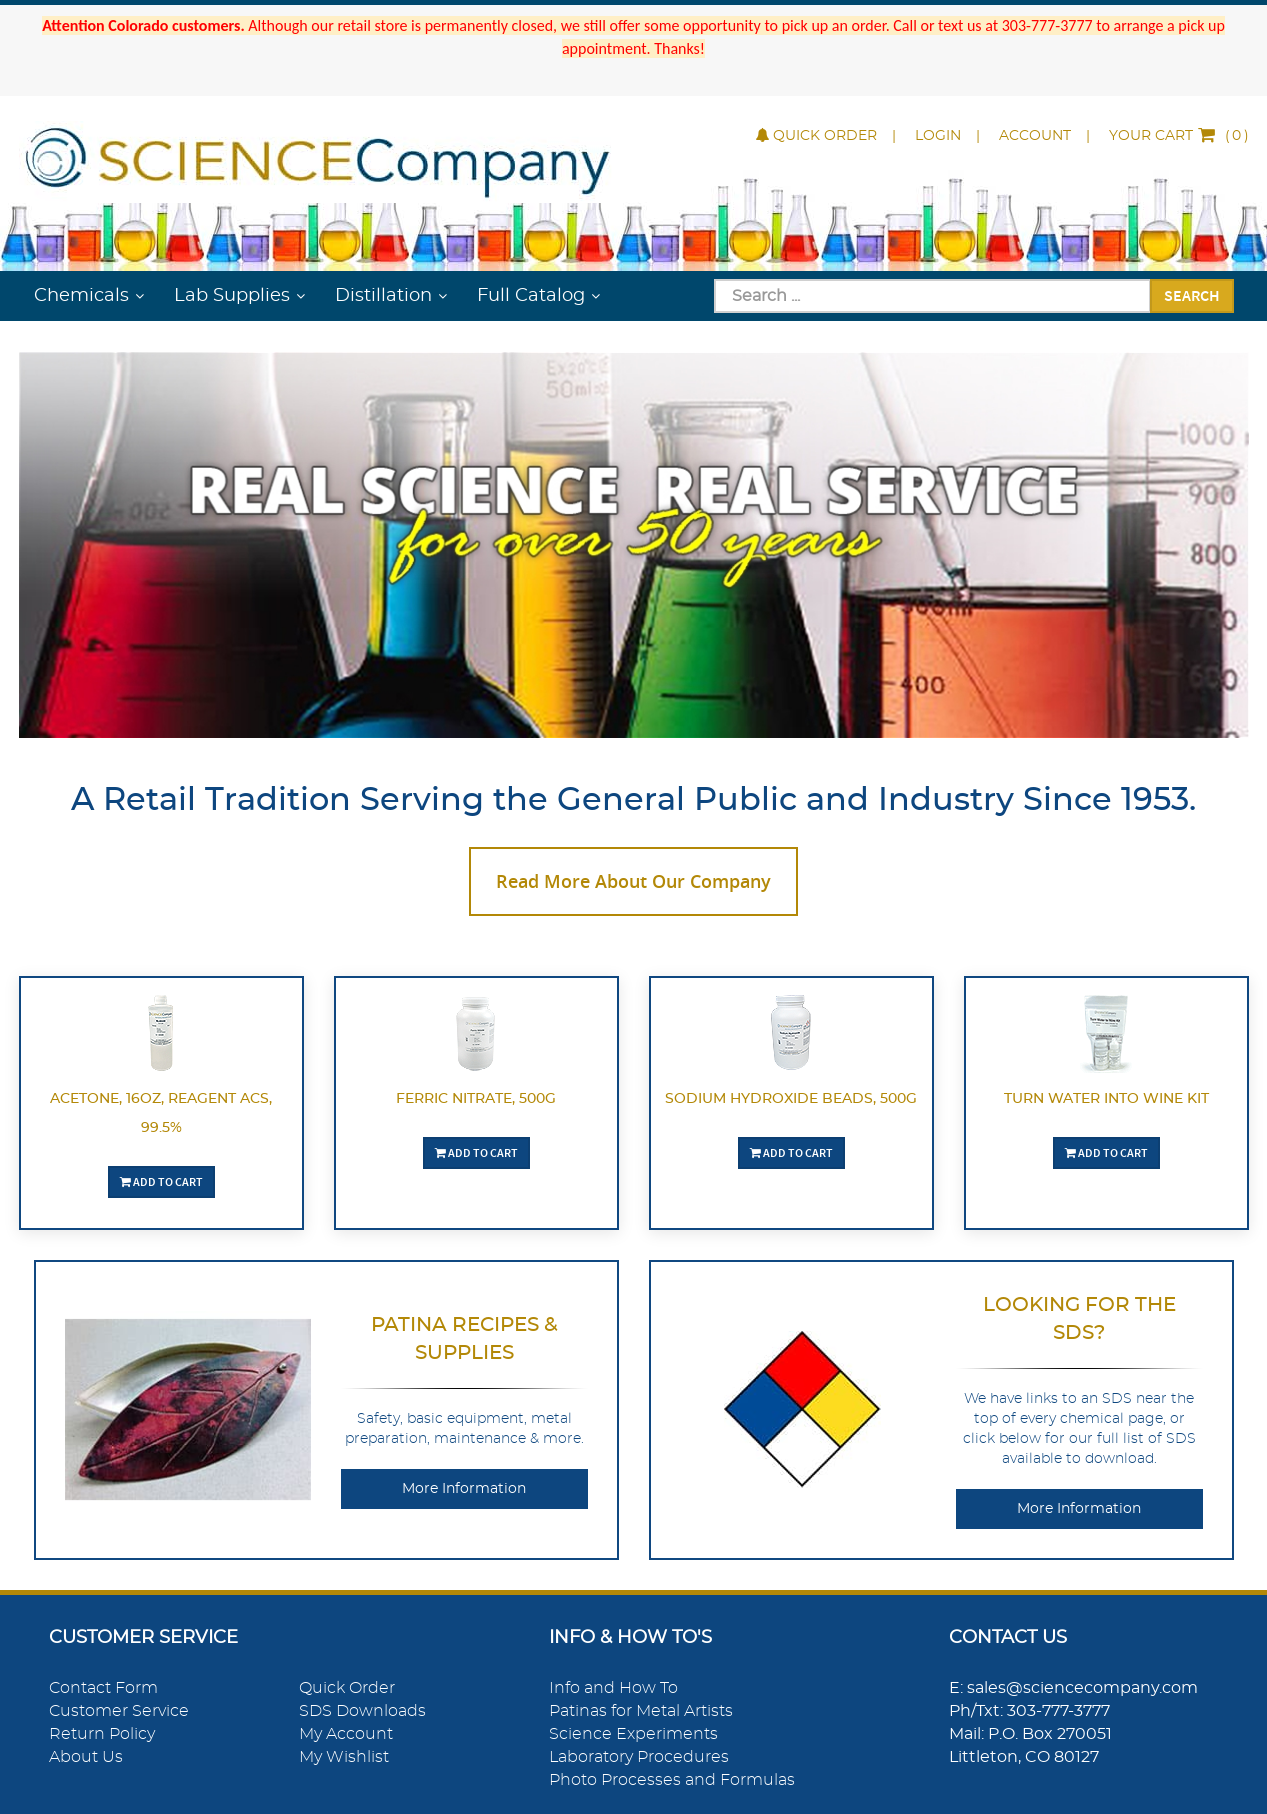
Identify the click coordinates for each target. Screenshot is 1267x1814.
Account (1035, 136)
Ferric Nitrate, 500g (476, 1099)
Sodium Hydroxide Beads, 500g (791, 1099)
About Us (86, 1757)
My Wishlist (344, 1757)
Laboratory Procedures (639, 1757)
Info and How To (613, 1688)
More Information (464, 1489)
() (1179, 136)
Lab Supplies (232, 296)
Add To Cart (161, 1181)
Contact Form (103, 1688)
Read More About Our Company (633, 881)
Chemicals (81, 296)
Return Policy (102, 1734)
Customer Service (119, 1711)
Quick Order (816, 136)
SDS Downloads (362, 1711)
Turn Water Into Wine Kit (1106, 1099)
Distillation (383, 296)
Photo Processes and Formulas (672, 1780)
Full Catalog (531, 296)
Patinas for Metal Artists (641, 1711)
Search (1192, 295)
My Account (346, 1734)
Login (938, 136)
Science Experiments (633, 1734)
